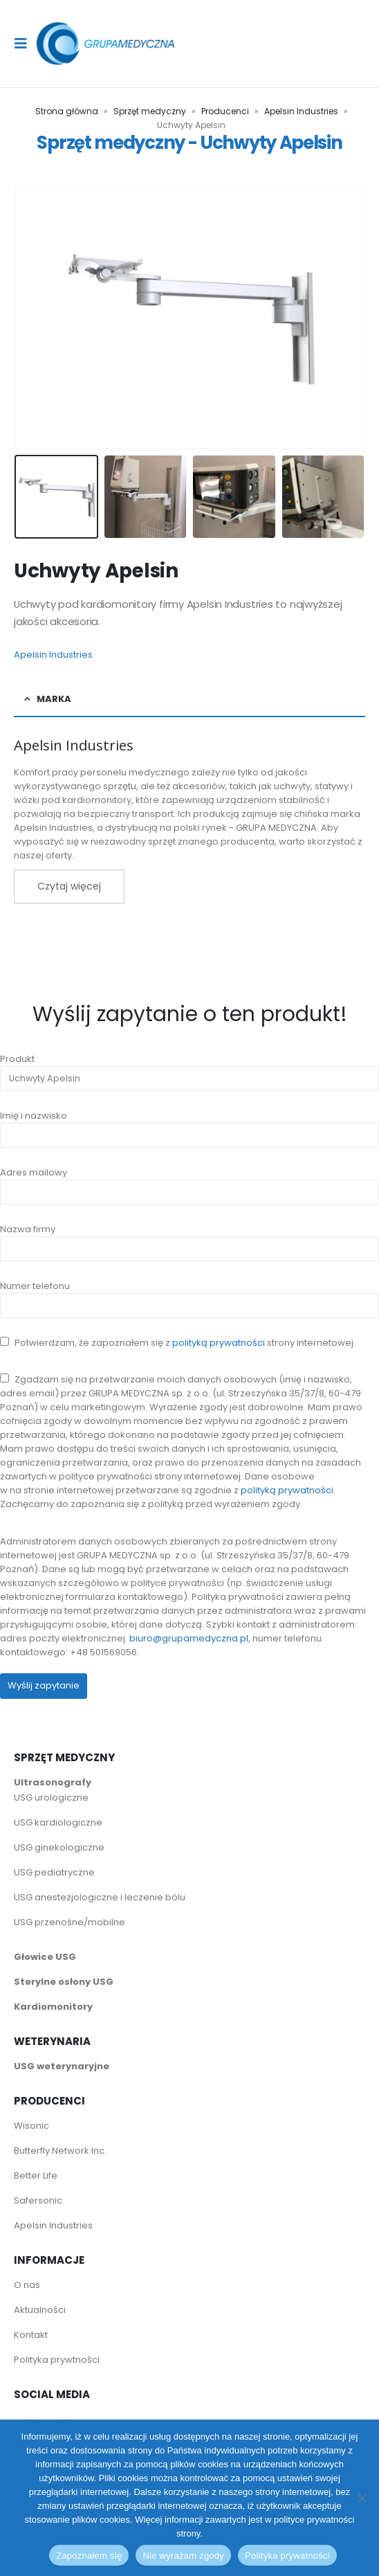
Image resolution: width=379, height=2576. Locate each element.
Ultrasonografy (52, 1782)
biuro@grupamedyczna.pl (188, 1638)
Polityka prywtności (58, 2359)
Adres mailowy (189, 1182)
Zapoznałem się (89, 2555)
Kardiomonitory (53, 2006)
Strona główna (66, 111)
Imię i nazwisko (189, 1125)
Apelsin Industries (301, 111)
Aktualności (40, 2309)
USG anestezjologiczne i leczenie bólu (99, 1897)
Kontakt (31, 2334)
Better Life (35, 2175)
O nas (27, 2284)
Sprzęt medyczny (149, 111)
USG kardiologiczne (58, 1822)
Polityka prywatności (287, 2555)
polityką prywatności (218, 1342)
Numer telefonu (189, 1295)
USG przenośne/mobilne (69, 1922)
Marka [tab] (54, 698)
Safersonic (38, 2200)
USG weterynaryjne (61, 2066)
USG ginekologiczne (59, 1847)
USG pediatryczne (54, 1872)
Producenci (225, 111)
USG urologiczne (51, 1797)
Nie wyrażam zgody (183, 2555)
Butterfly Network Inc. (60, 2150)
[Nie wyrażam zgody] (362, 2498)
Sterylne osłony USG (63, 1981)
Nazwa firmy (189, 1239)
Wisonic (31, 2125)
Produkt (189, 1068)
